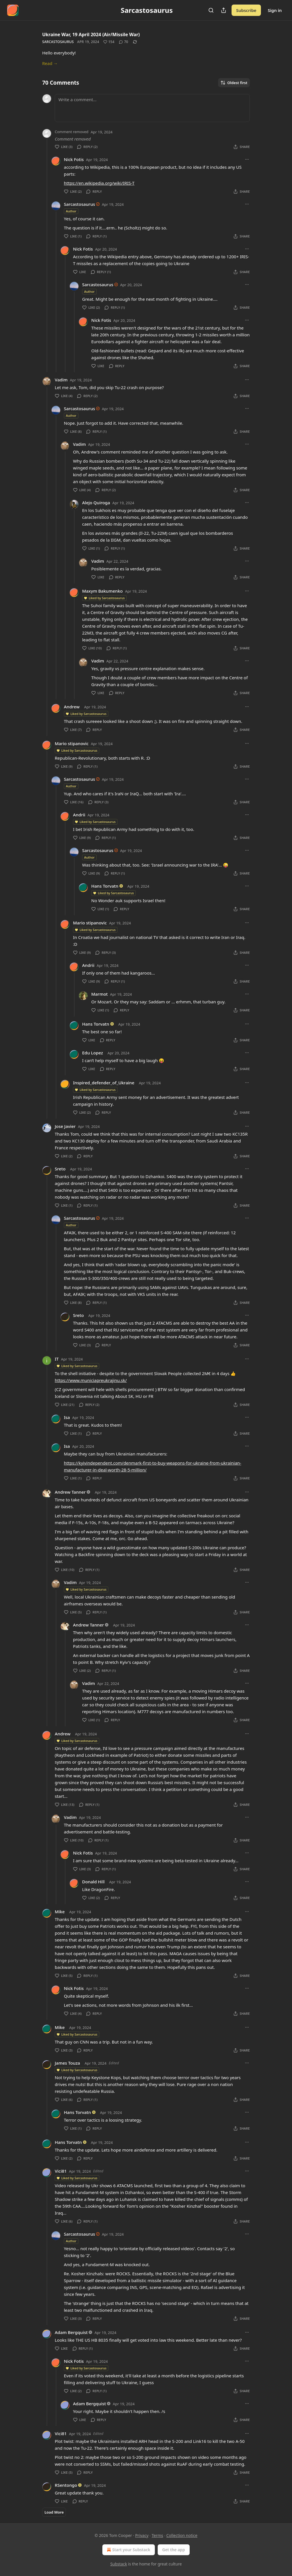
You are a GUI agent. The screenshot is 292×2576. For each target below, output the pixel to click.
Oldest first (234, 82)
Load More (54, 2512)
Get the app (173, 2549)
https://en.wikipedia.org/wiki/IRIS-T (99, 183)
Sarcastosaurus (58, 41)
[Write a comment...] (152, 108)
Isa (67, 1417)
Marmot (99, 994)
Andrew (72, 706)
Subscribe (246, 10)
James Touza (67, 2063)
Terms (157, 2535)
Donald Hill (93, 1881)
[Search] (211, 10)
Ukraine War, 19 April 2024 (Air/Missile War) (91, 34)
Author (71, 211)
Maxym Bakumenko (102, 591)
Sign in (275, 10)
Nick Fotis (74, 159)
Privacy (142, 2535)
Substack (118, 2564)
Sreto (60, 1169)
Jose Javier (65, 1126)
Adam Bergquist (71, 2332)
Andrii (79, 815)
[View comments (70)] (123, 41)
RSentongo (66, 2485)
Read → (50, 63)
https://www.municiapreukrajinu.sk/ (91, 1380)
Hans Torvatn (104, 886)
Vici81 (61, 2171)
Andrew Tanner (70, 1492)
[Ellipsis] (247, 159)
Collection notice (181, 2535)
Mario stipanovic (71, 743)
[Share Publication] (223, 10)
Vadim (61, 380)
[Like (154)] (109, 41)
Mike (60, 1911)
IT (57, 1359)
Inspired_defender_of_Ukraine (103, 1082)
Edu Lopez (92, 1053)
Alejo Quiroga (96, 502)
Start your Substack (128, 2550)
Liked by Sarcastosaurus (104, 598)
